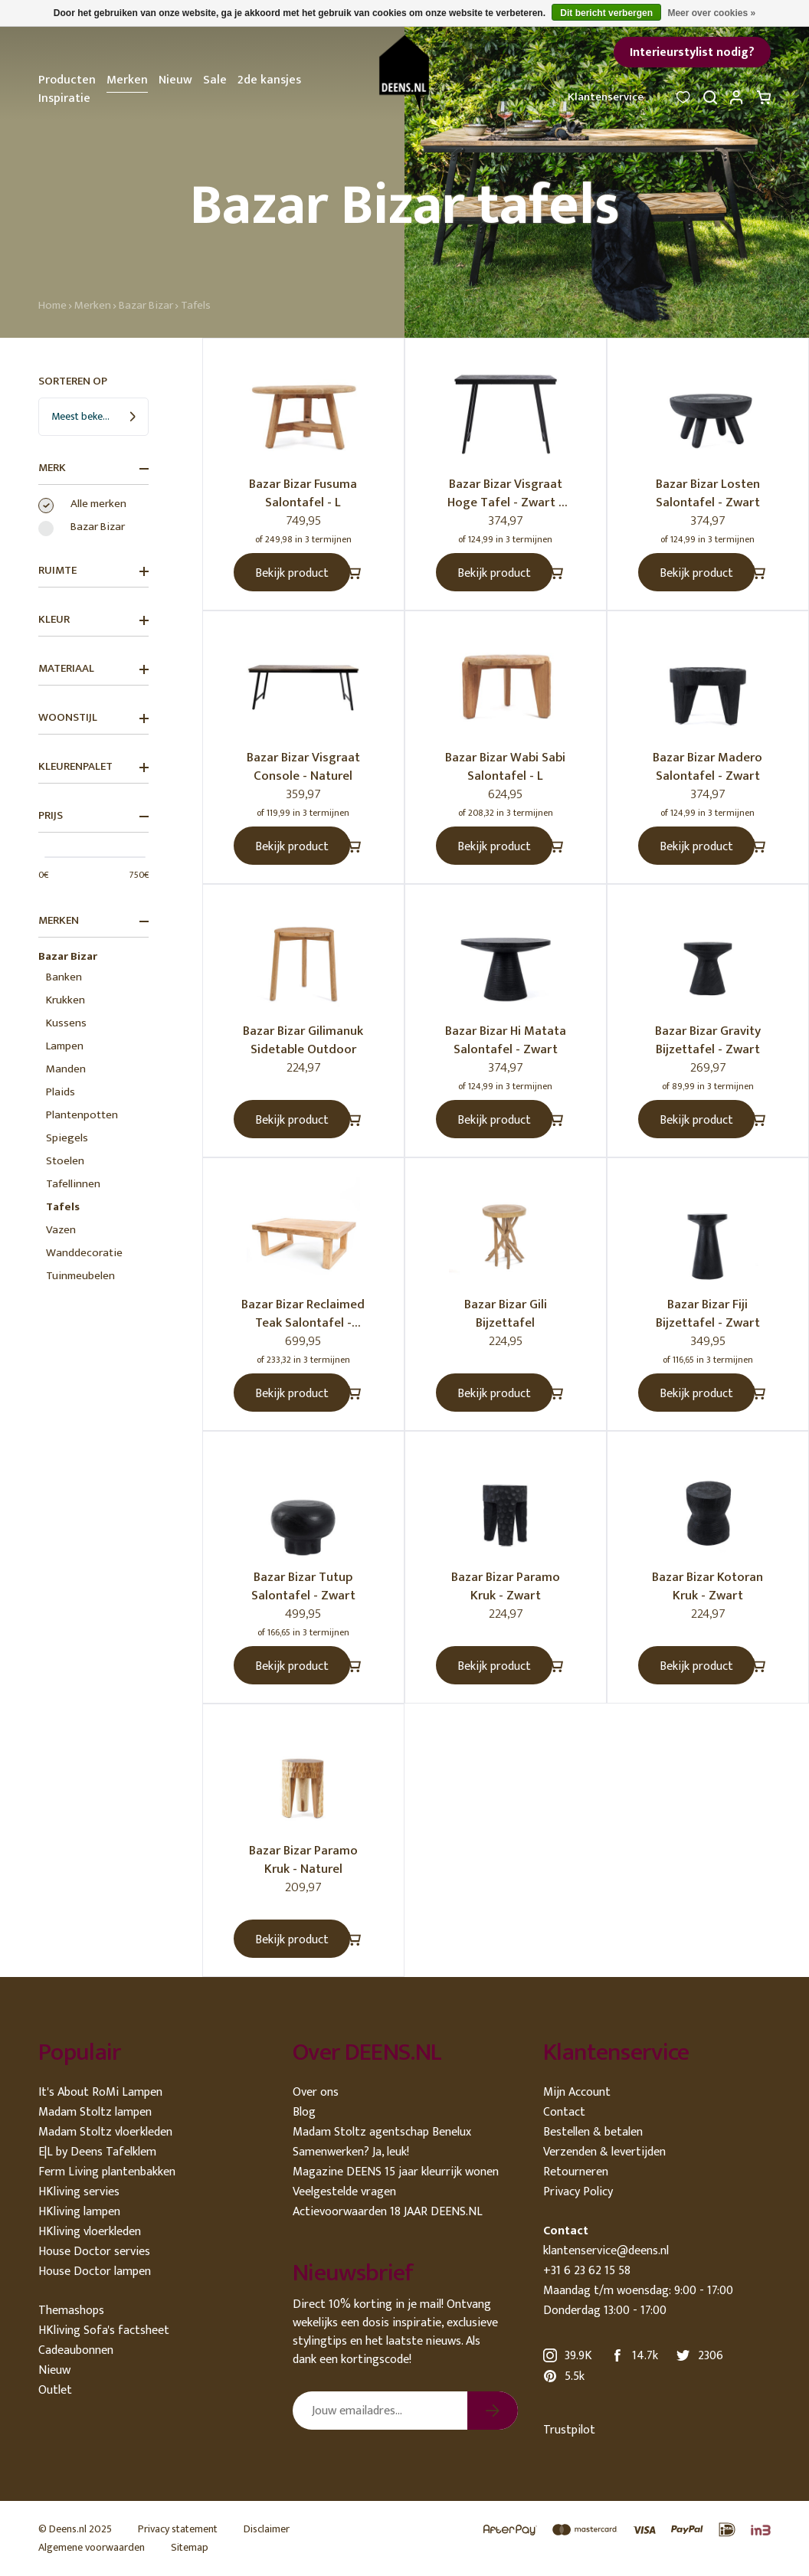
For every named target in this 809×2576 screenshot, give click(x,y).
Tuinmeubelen (80, 1275)
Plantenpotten (82, 1114)
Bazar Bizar (146, 305)
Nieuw (175, 80)
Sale (215, 80)
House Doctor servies (94, 2251)
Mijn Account (577, 2092)
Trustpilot (569, 2430)
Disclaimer (267, 2529)
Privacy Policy (578, 2192)
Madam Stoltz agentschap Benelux (382, 2132)
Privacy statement (178, 2529)
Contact (564, 2112)
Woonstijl (93, 718)
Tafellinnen (73, 1183)
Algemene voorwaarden (91, 2547)
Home (52, 305)
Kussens (66, 1023)
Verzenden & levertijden (604, 2152)
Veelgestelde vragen (344, 2192)
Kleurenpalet (93, 767)
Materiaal (93, 669)
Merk (93, 468)
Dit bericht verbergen (606, 13)
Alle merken (98, 504)
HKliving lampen (79, 2211)
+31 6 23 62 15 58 (586, 2270)
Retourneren (575, 2172)
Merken (127, 80)
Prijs (93, 816)
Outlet (55, 2390)
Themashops (71, 2310)
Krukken (65, 1000)
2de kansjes (269, 80)
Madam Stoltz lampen (95, 2112)
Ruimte (93, 570)
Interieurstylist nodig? (692, 52)
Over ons (316, 2092)
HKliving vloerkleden (89, 2231)
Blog (304, 2112)
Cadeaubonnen (75, 2350)
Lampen (65, 1046)
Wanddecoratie (84, 1252)
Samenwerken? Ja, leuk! (351, 2152)
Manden (66, 1069)
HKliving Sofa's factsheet (103, 2330)
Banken (64, 977)
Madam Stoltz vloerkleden (105, 2132)
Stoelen (65, 1160)
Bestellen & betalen (593, 2132)
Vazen (61, 1229)
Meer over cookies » (711, 13)
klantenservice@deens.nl (606, 2250)
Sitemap (189, 2547)
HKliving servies (79, 2192)
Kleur (93, 619)
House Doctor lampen (94, 2271)
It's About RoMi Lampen (100, 2092)
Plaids (60, 1091)
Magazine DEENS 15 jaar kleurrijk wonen (396, 2172)
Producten (67, 80)
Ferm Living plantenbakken (106, 2172)
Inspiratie (64, 98)
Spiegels (67, 1137)
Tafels (196, 305)
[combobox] (93, 417)
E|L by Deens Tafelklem (97, 2152)
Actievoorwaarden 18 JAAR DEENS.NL (388, 2211)
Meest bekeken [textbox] (84, 416)
